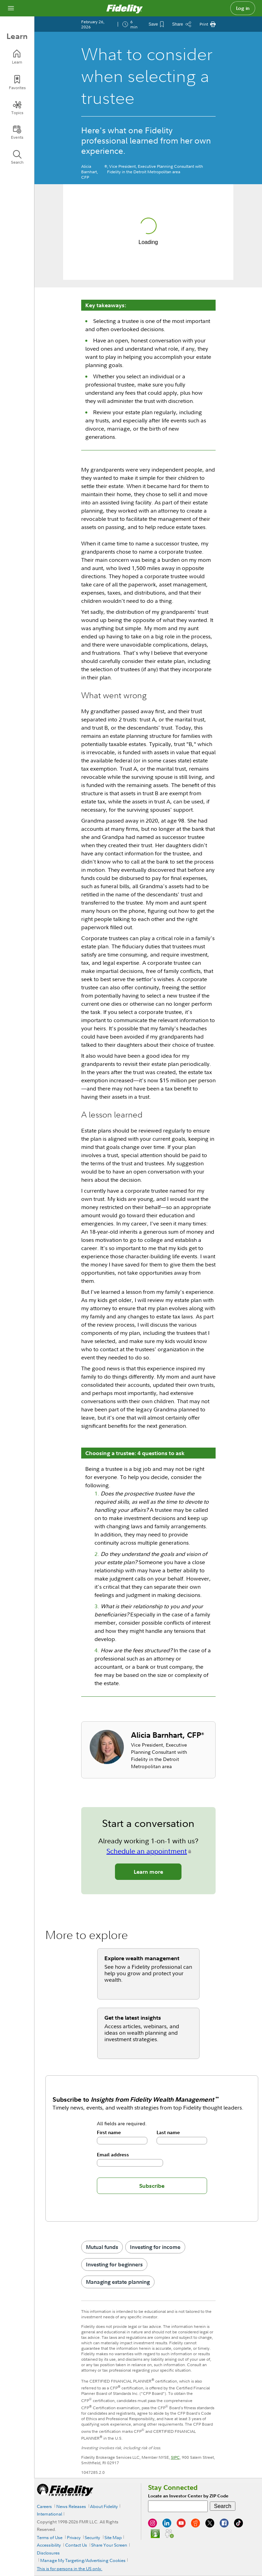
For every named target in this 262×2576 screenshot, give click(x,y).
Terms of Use (49, 2537)
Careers (44, 2506)
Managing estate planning (118, 2281)
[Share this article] (181, 24)
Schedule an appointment (146, 1851)
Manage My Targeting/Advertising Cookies (83, 2560)
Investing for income (155, 2246)
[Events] (17, 132)
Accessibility (49, 2545)
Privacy (74, 2537)
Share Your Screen (109, 2545)
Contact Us (76, 2545)
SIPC (175, 2457)
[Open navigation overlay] (11, 8)
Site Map (113, 2537)
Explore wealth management (141, 1958)
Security (92, 2537)
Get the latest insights (132, 2017)
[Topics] (17, 107)
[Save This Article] (156, 24)
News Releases (71, 2506)
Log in (243, 8)
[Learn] (17, 57)
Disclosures (48, 2552)
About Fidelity (104, 2506)
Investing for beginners (114, 2264)
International (49, 2514)
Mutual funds (102, 2246)
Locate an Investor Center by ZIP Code (188, 2496)
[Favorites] (17, 82)
